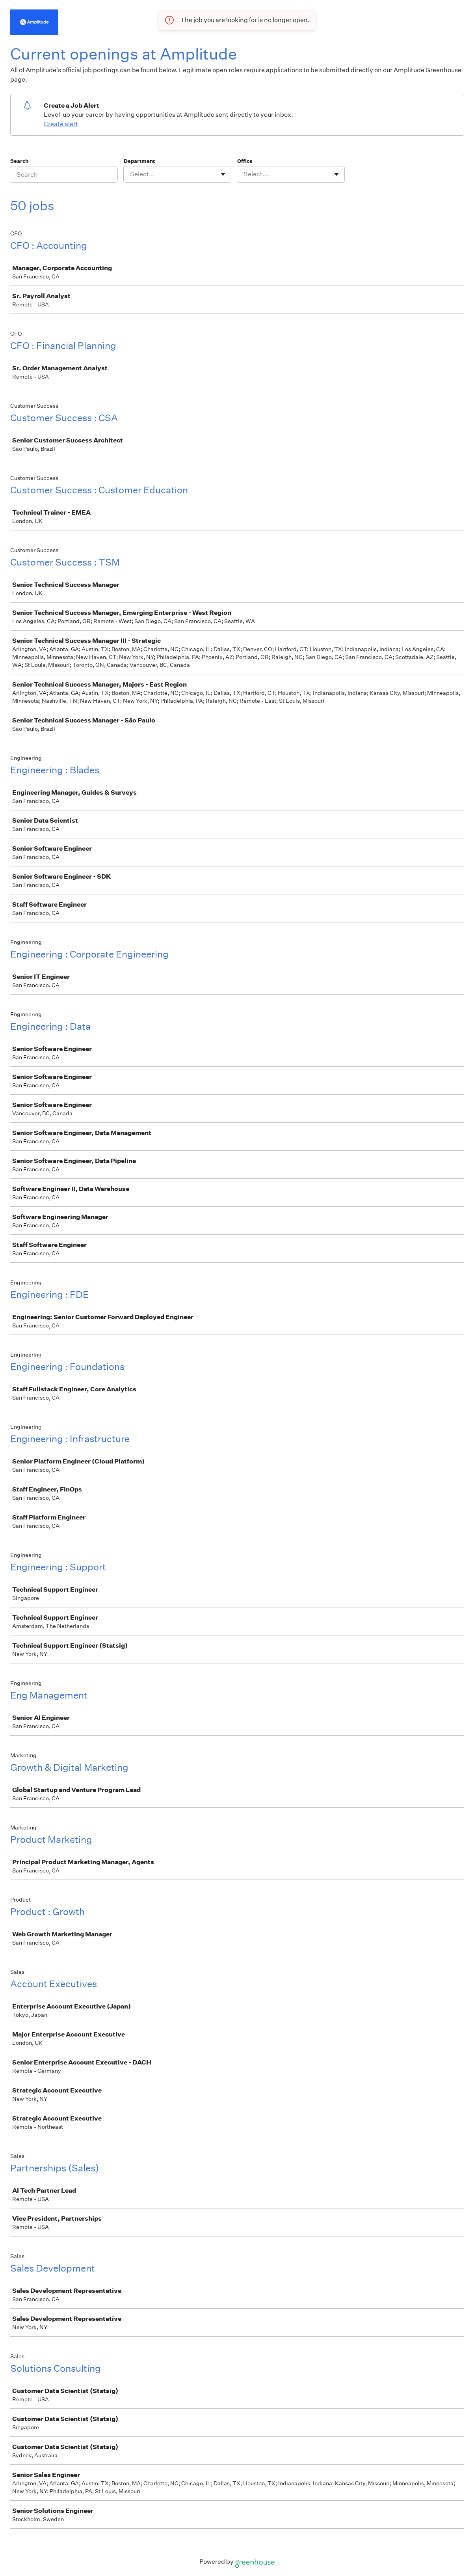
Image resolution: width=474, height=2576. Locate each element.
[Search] (63, 174)
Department (139, 161)
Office (245, 161)
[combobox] (130, 174)
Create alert (61, 124)
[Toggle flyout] (223, 174)
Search (19, 161)
